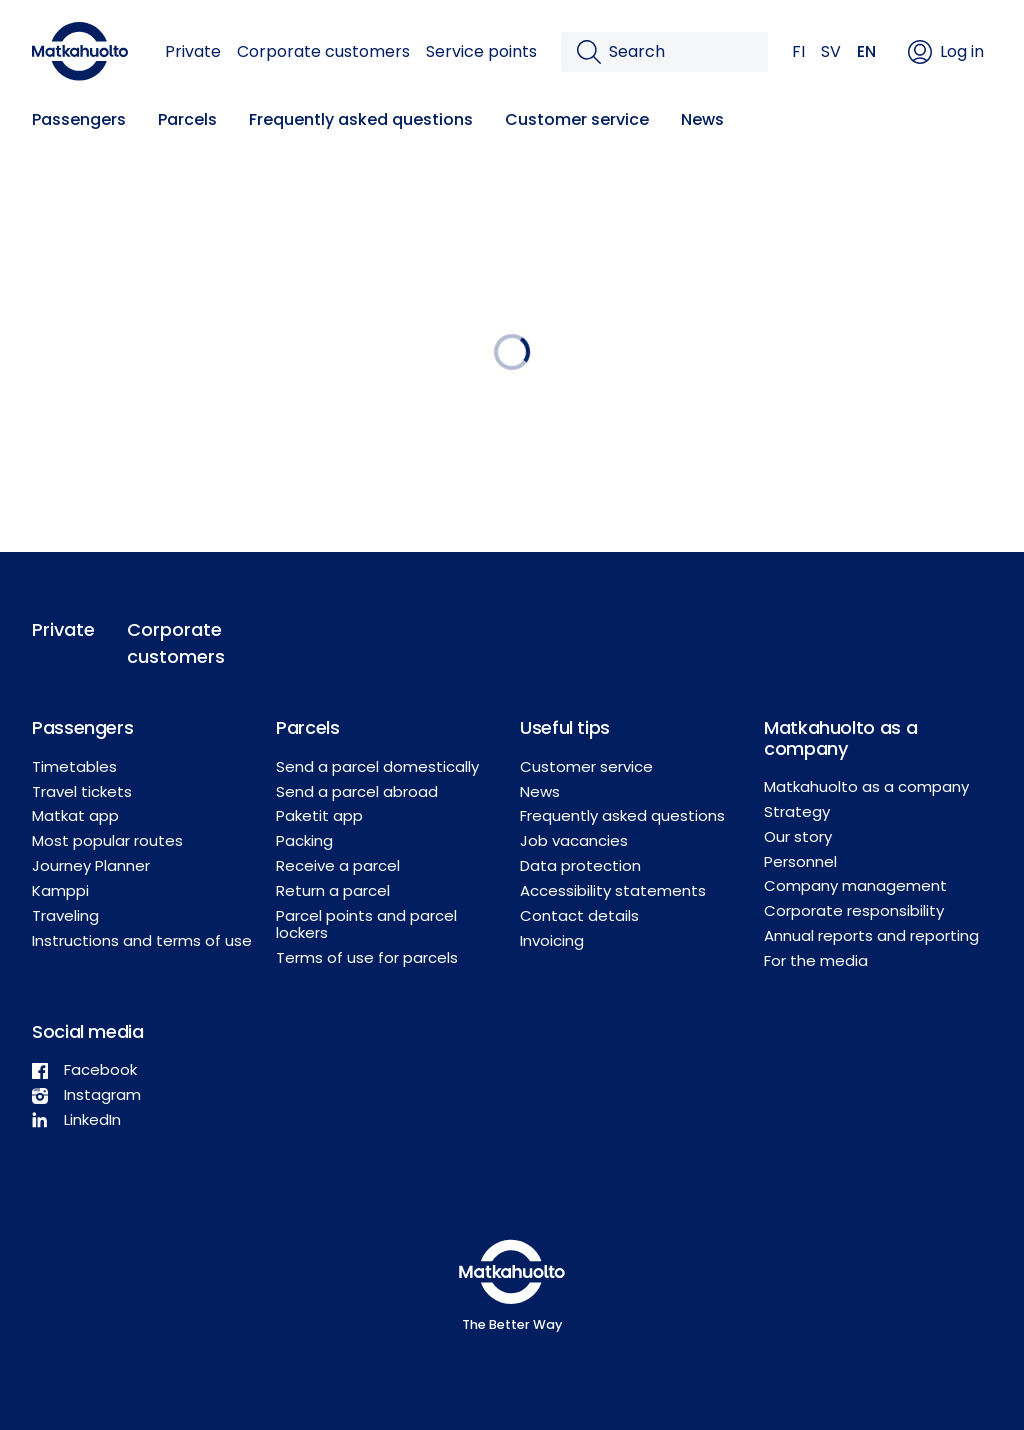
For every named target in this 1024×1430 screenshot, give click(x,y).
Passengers (79, 119)
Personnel (800, 861)
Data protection (580, 865)
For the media (816, 960)
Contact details (579, 915)
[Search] (680, 52)
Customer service (577, 119)
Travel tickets (82, 791)
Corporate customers (323, 51)
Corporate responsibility (854, 910)
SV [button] (831, 51)
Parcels (187, 119)
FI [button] (798, 51)
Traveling (65, 915)
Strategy (797, 811)
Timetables (74, 766)
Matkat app (75, 815)
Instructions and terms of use (142, 940)
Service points (481, 51)
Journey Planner (91, 865)
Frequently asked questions (361, 119)
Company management (855, 885)
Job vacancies (574, 840)
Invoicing (552, 940)
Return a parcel (333, 890)
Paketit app (319, 815)
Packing (304, 840)
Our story (798, 836)
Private (193, 51)
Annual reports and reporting (871, 935)
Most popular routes (107, 840)
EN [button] (866, 51)
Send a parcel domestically (377, 766)
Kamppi (60, 890)
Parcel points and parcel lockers (366, 924)
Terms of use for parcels (367, 957)
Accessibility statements (613, 890)
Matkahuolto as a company (866, 786)
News (702, 119)
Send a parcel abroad (357, 791)
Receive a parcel (338, 865)
